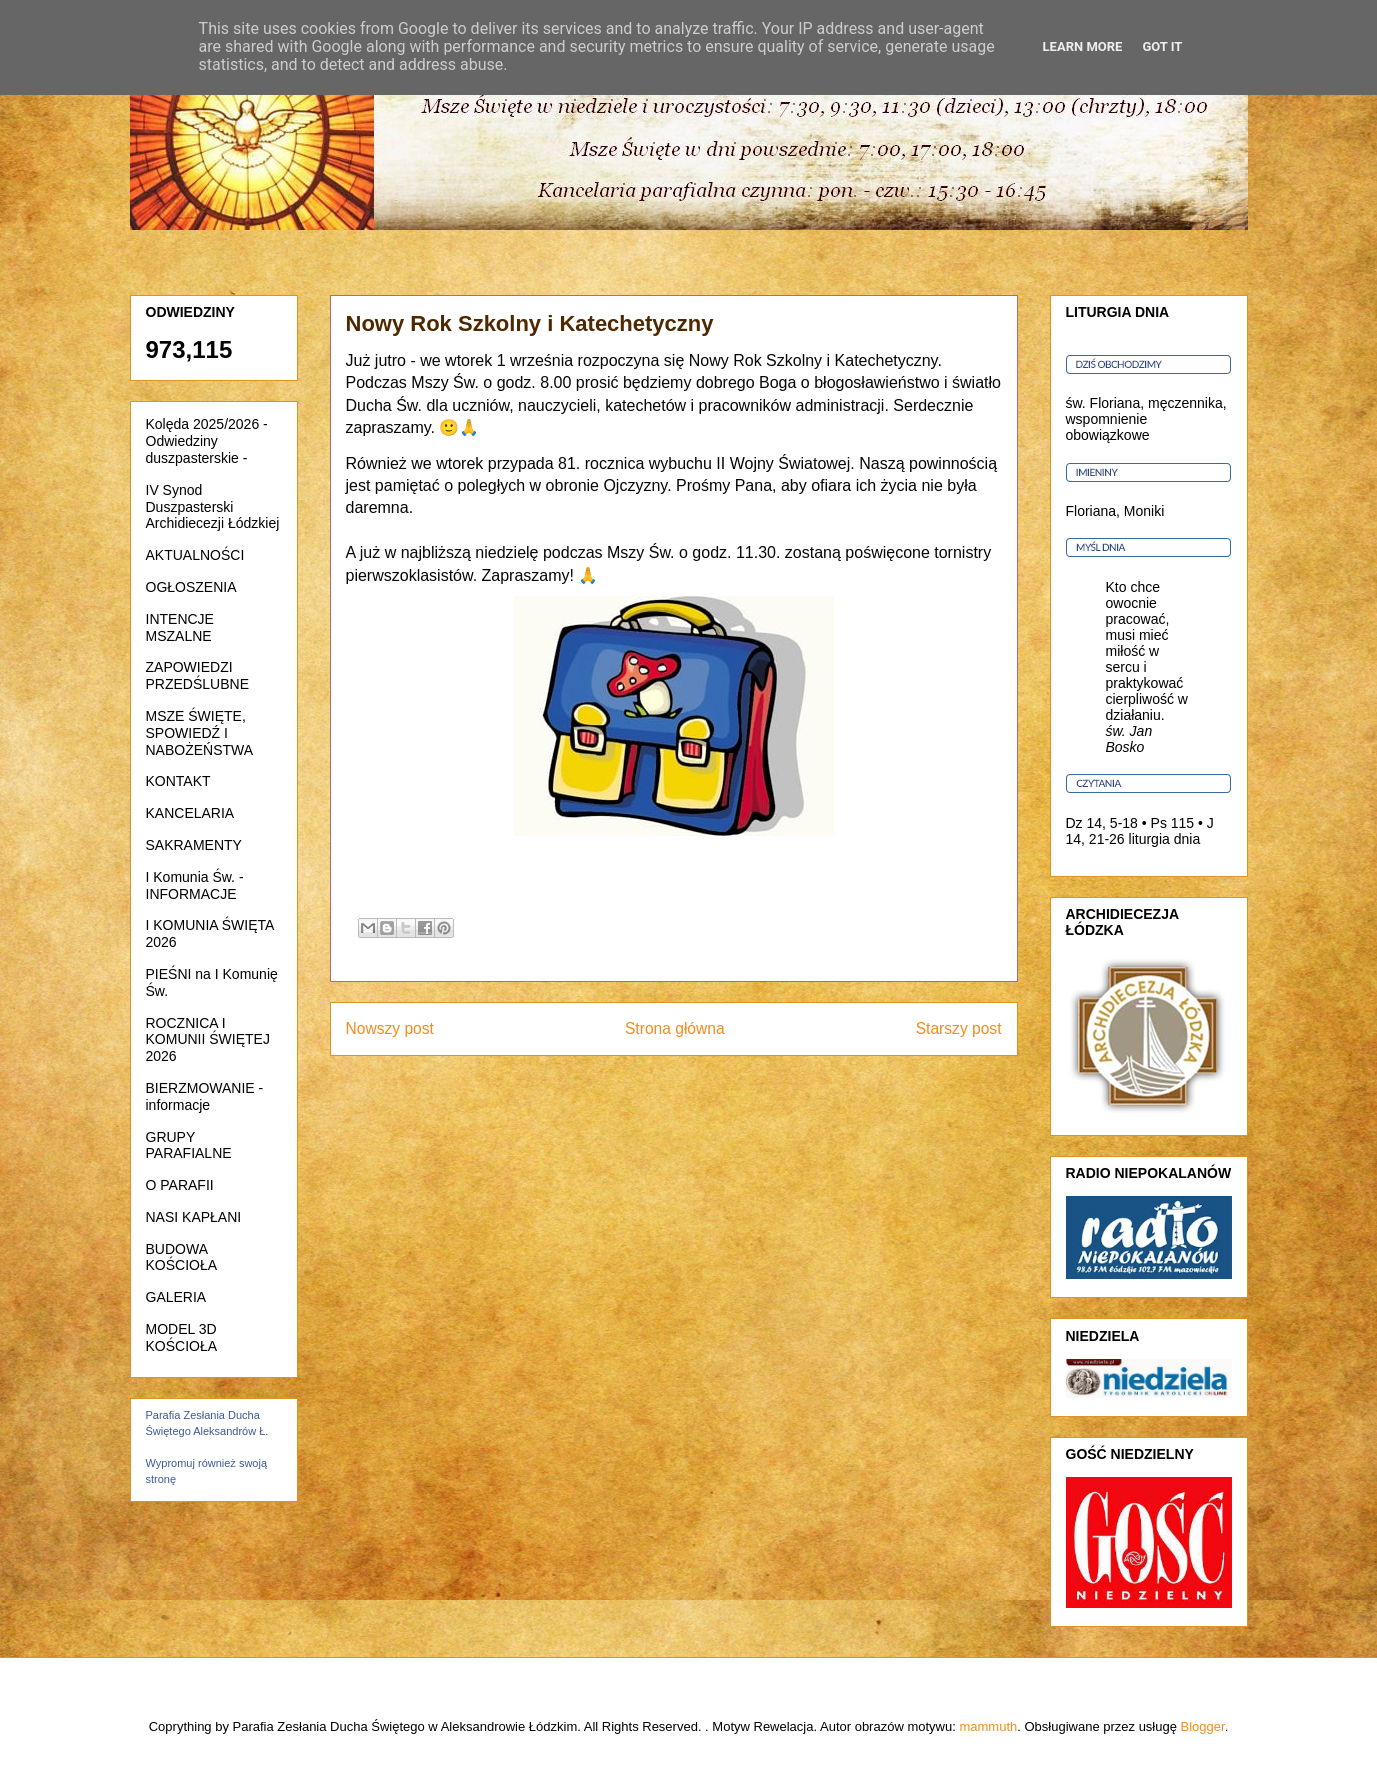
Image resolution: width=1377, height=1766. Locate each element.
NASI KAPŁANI (194, 1217)
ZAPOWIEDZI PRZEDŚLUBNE (197, 675)
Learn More (1083, 46)
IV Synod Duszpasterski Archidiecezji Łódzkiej (213, 507)
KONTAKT (178, 781)
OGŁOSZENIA (191, 587)
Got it (1162, 46)
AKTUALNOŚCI (195, 555)
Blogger (1203, 1726)
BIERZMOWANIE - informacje (205, 1096)
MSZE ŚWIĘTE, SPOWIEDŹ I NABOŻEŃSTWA (200, 733)
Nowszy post (390, 1028)
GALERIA (176, 1297)
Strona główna (675, 1028)
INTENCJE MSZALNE (180, 627)
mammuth (988, 1726)
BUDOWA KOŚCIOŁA (182, 1257)
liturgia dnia (1165, 839)
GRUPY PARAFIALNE (189, 1145)
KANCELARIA (190, 813)
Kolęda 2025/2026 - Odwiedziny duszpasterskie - (207, 441)
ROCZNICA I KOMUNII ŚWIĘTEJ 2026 (208, 1040)
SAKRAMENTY (194, 845)
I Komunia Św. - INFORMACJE (195, 885)
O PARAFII (180, 1185)
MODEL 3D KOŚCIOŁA (182, 1337)
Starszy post (959, 1028)
